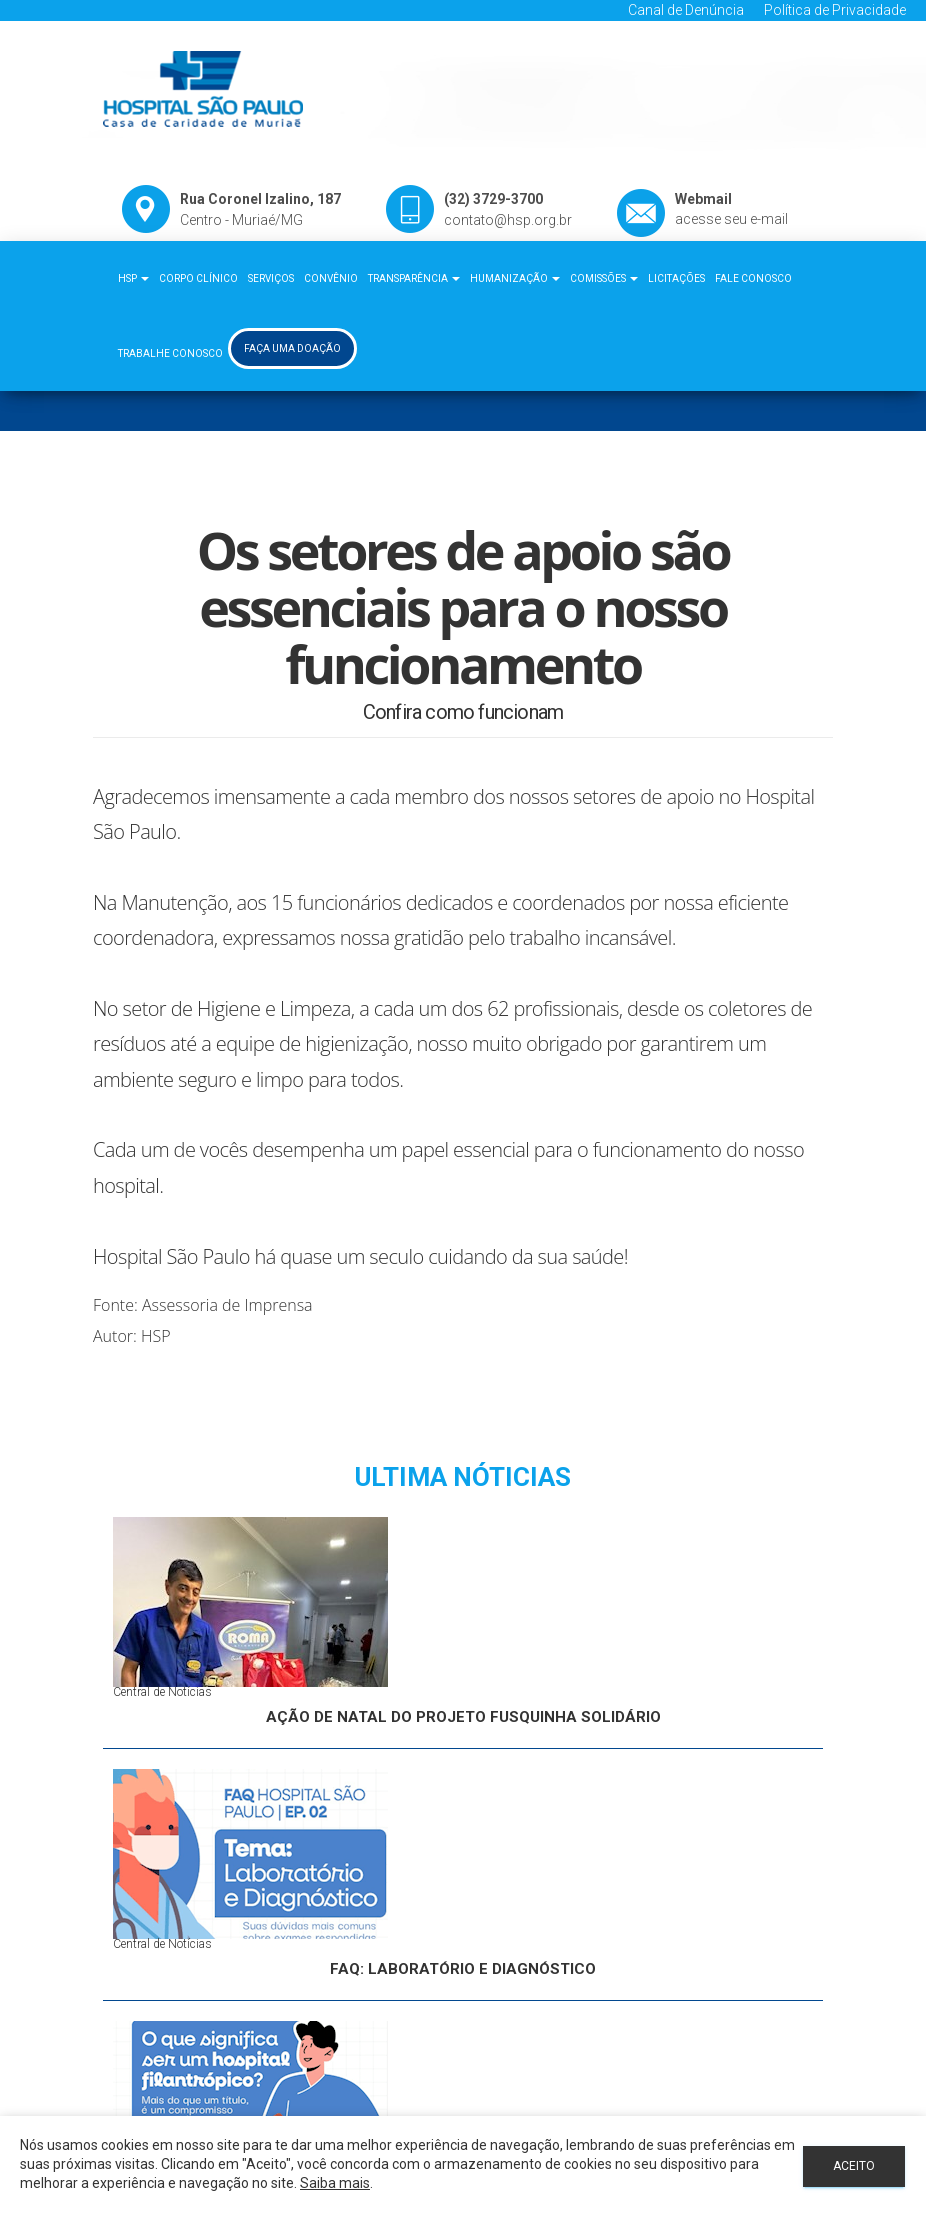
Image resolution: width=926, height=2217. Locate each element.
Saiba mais (335, 2183)
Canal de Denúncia (686, 10)
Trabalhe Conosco (170, 353)
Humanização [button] (515, 278)
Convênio (331, 278)
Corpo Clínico (198, 278)
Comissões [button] (604, 278)
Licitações (676, 278)
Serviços (271, 278)
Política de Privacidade (835, 10)
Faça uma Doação (292, 348)
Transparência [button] (414, 278)
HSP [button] (133, 278)
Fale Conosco (753, 278)
